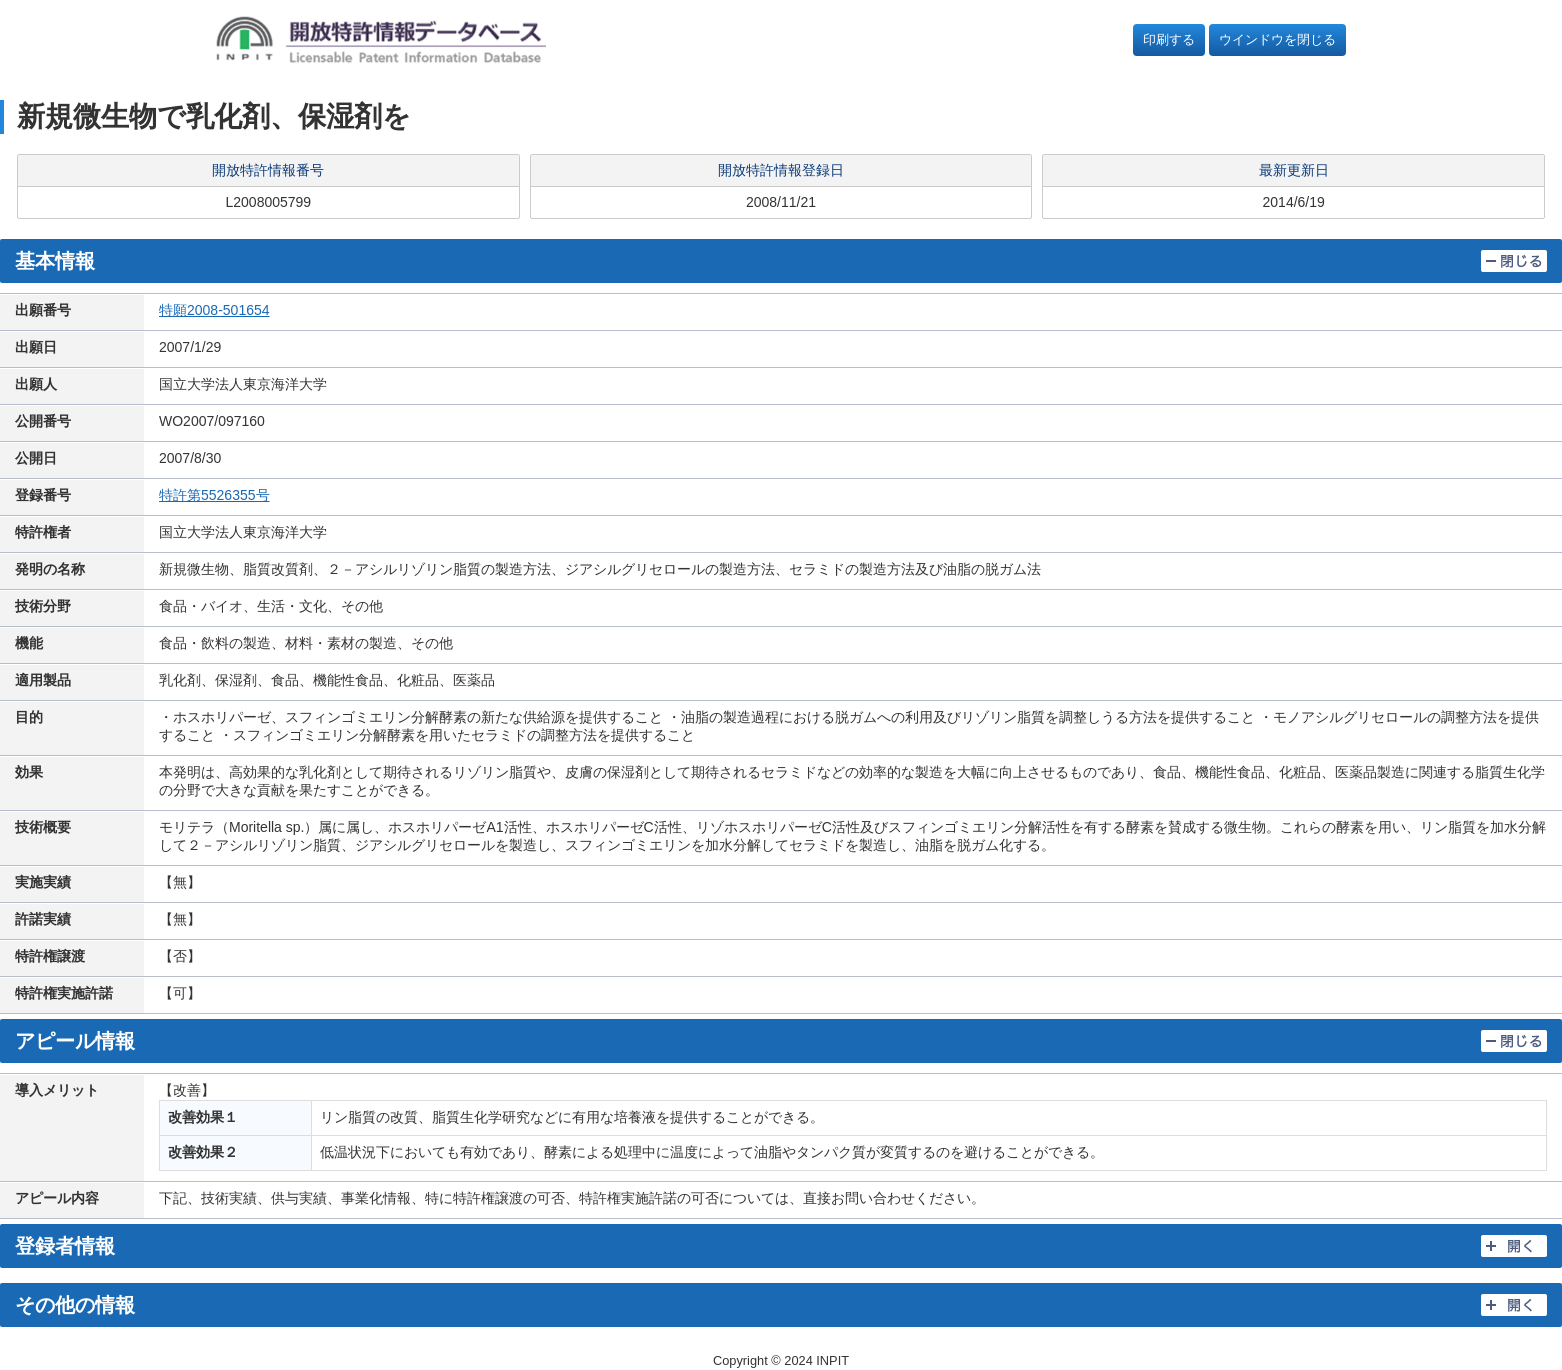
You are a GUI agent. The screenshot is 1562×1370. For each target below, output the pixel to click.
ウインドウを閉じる (1277, 39)
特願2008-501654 (214, 310)
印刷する (1169, 39)
